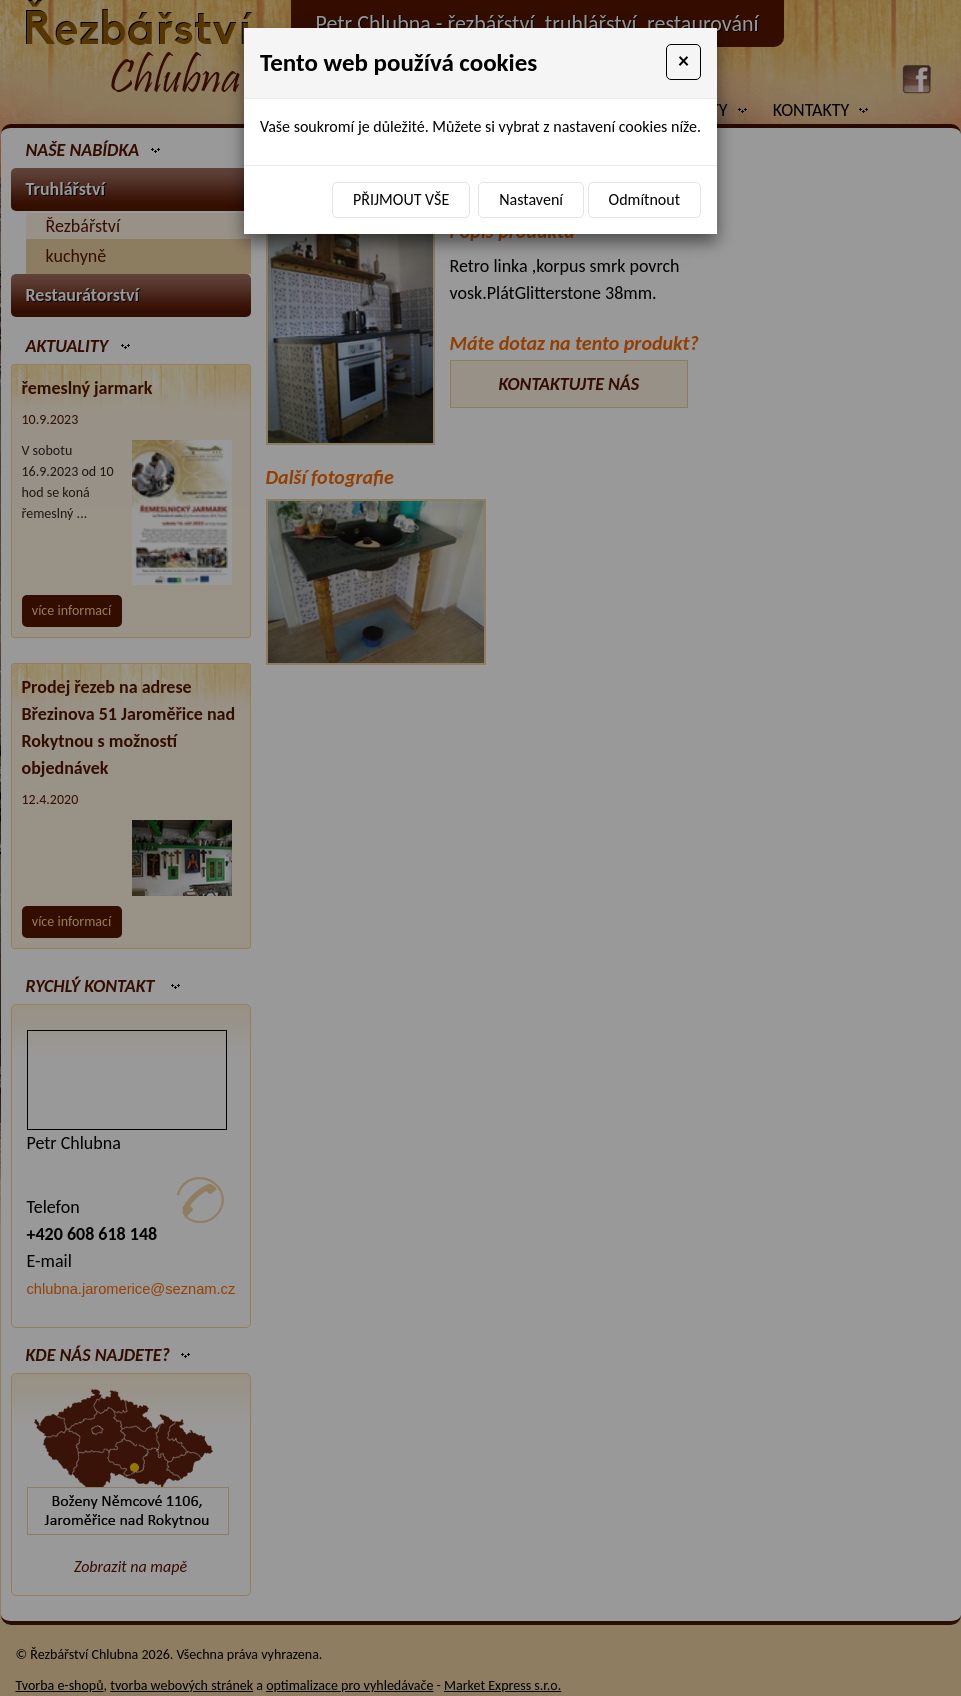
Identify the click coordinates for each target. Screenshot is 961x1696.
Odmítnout (644, 199)
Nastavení (531, 199)
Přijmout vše (401, 199)
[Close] (683, 62)
